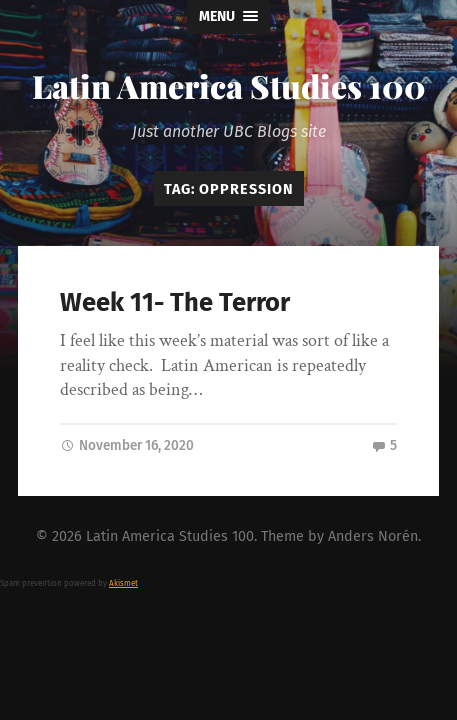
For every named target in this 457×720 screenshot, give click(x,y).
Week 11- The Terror (175, 302)
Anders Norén (373, 536)
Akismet (123, 583)
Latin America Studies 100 (229, 85)
